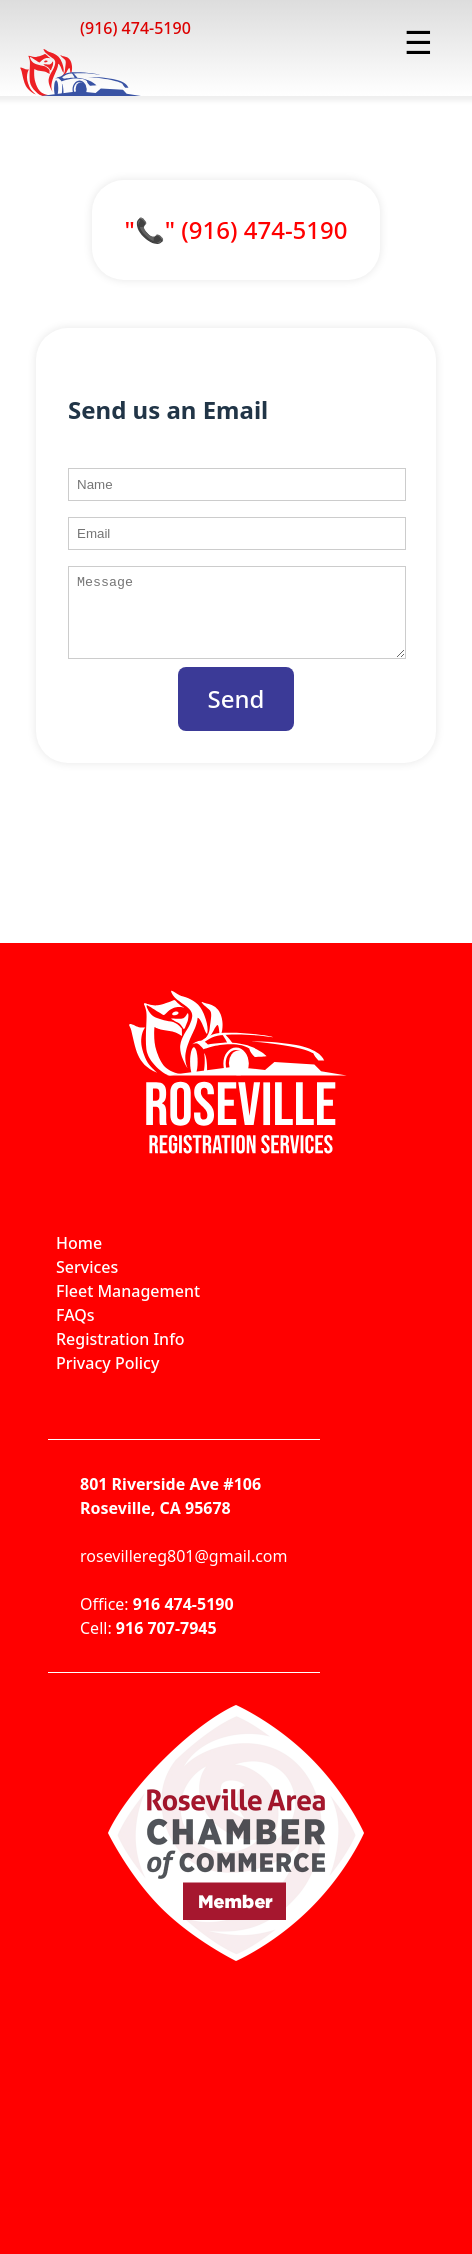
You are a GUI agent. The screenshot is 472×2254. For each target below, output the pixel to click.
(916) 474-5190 (135, 28)
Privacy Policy (107, 1378)
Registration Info (120, 1354)
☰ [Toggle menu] (418, 41)
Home (79, 1258)
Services (87, 1282)
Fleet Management (128, 1306)
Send (236, 713)
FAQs (75, 1330)
